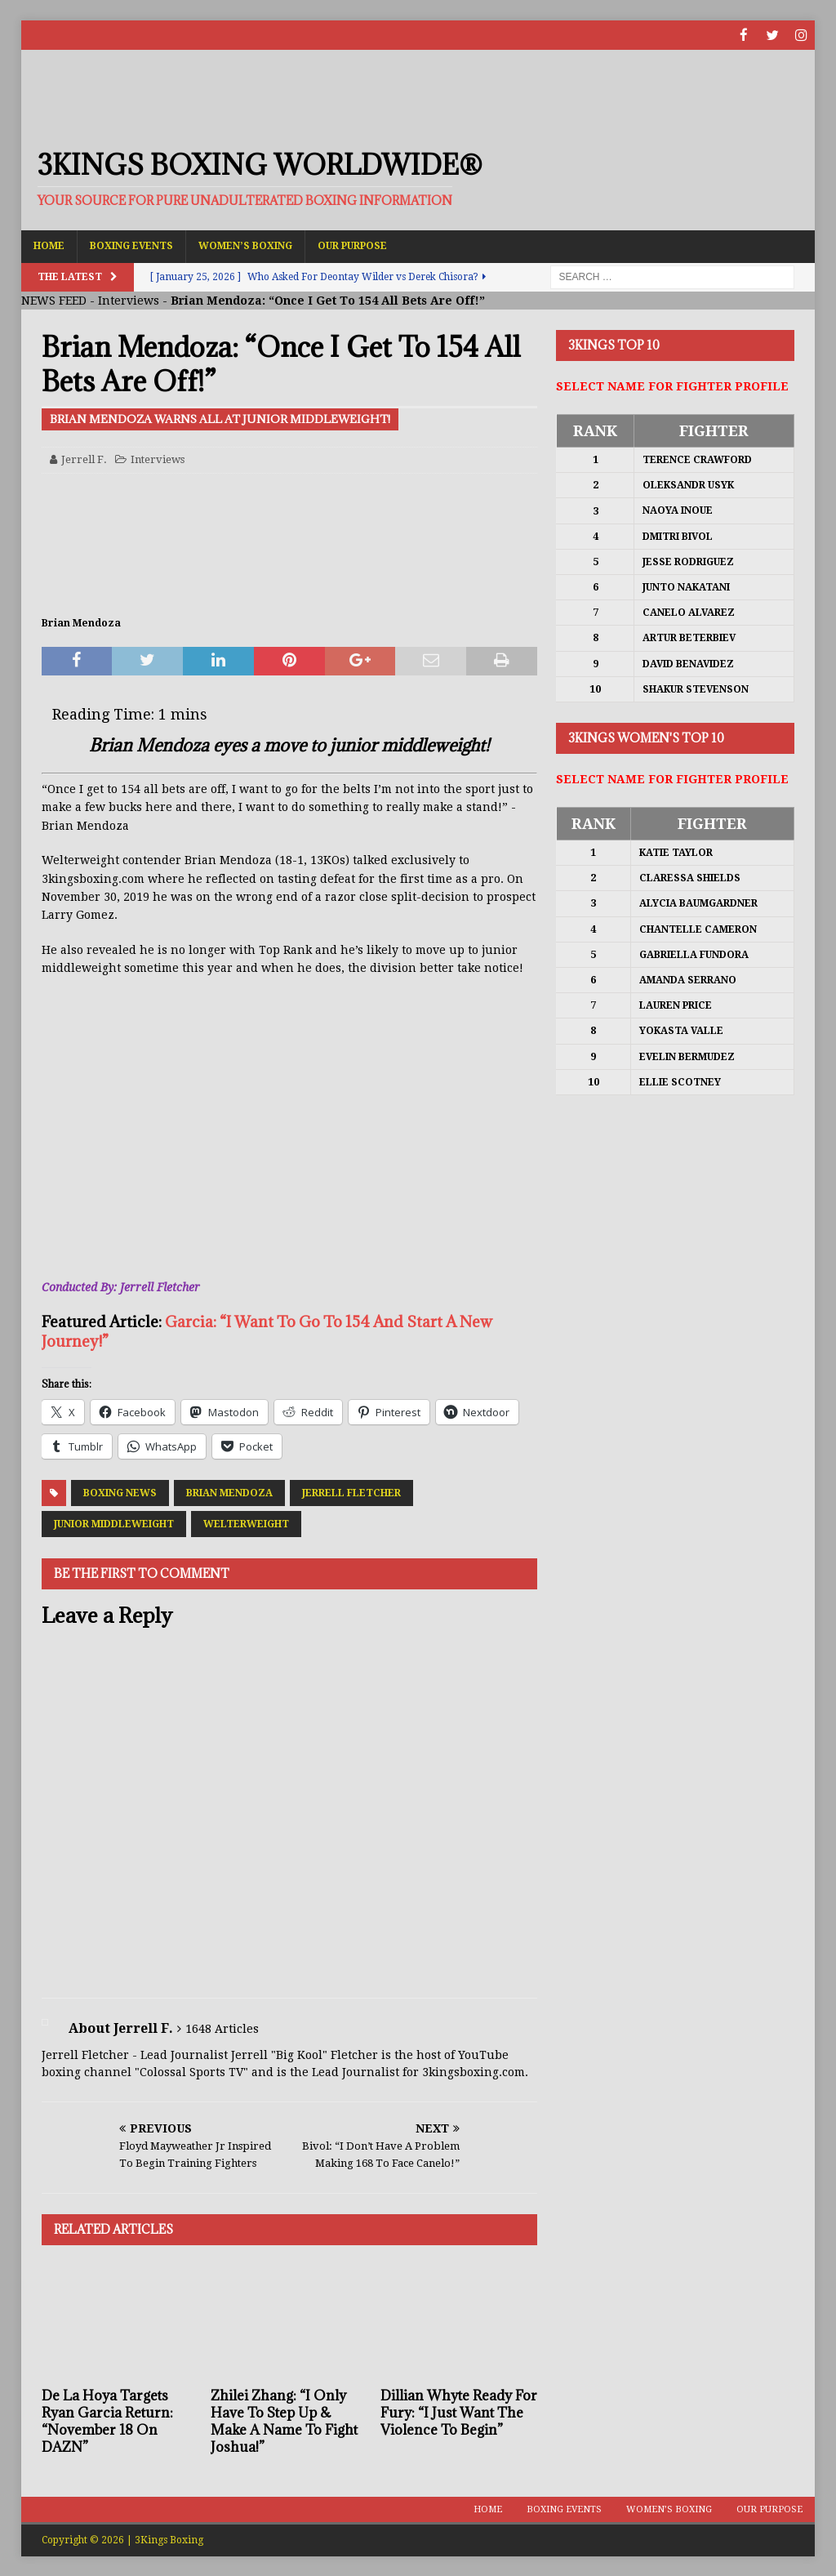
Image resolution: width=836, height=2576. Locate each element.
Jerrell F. (84, 458)
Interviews (128, 299)
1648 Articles (222, 2028)
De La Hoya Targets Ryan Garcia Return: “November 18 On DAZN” (107, 2420)
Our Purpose (352, 245)
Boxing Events (131, 245)
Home (48, 245)
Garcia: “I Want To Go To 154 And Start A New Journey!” (267, 1330)
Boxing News (120, 1492)
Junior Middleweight (114, 1523)
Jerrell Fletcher (351, 1492)
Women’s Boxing (245, 245)
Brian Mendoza (229, 1492)
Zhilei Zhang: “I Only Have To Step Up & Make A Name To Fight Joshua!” (284, 2420)
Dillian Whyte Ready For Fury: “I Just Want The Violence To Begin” (458, 2412)
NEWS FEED (54, 299)
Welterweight (246, 1523)
